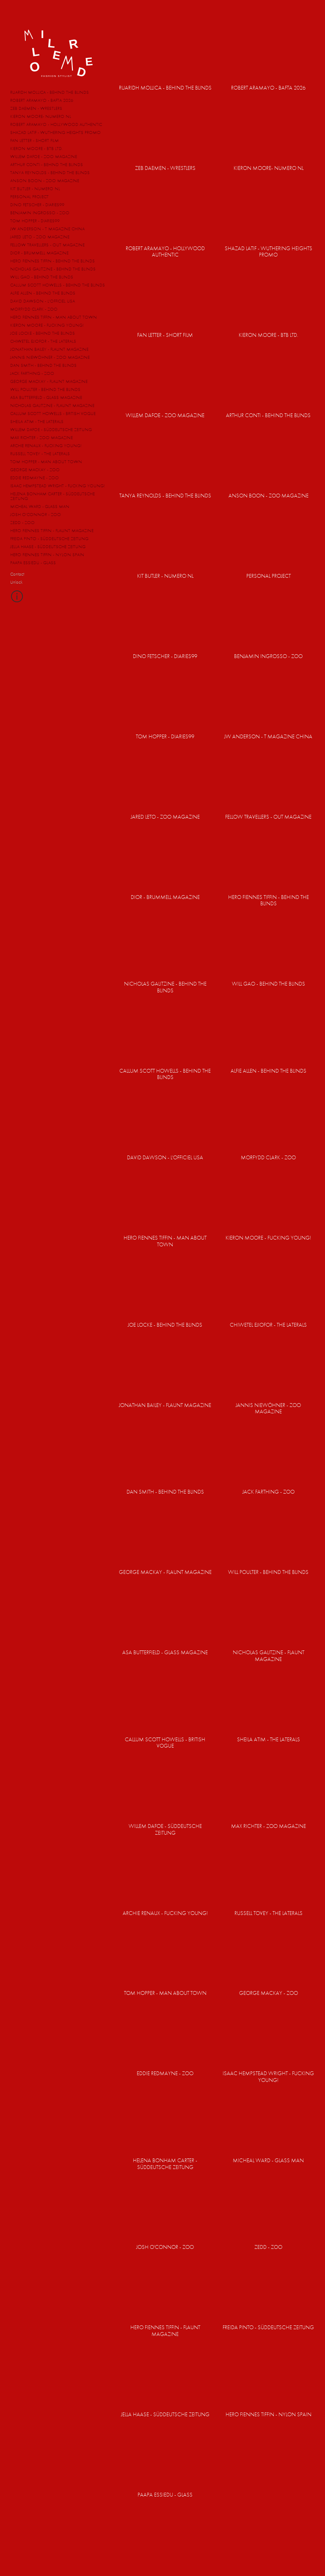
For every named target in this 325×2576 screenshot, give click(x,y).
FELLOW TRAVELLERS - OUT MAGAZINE (47, 245)
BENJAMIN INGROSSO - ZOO (39, 213)
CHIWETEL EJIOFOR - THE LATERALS (43, 341)
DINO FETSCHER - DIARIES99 (37, 205)
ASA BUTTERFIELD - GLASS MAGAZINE (46, 397)
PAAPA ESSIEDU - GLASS (33, 562)
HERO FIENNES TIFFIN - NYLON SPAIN (47, 554)
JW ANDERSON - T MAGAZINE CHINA (47, 229)
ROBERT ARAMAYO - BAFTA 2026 (41, 100)
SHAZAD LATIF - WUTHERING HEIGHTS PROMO (55, 132)
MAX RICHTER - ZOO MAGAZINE (41, 437)
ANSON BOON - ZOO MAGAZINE (44, 180)
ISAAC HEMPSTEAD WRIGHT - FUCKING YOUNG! (57, 486)
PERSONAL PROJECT (29, 196)
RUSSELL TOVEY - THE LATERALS (40, 453)
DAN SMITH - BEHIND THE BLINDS (43, 365)
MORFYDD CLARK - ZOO (34, 309)
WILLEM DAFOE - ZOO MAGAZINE (43, 156)
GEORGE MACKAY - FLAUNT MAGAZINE (49, 381)
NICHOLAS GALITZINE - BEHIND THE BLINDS (53, 269)
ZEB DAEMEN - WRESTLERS (36, 108)
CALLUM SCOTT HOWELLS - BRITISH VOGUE (53, 413)
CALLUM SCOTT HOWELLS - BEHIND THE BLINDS (57, 285)
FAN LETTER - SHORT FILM (34, 140)
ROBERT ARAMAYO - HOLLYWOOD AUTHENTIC (56, 124)
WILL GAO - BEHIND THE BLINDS (41, 277)
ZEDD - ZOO (22, 522)
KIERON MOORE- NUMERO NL (40, 116)
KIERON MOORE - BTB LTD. (36, 148)
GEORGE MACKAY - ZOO (35, 470)
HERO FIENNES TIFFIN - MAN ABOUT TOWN (53, 317)
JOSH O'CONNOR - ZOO (35, 514)
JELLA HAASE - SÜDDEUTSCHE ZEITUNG (47, 546)
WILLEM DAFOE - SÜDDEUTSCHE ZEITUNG (51, 429)
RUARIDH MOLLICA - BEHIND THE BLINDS (49, 92)
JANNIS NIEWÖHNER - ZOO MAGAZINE (50, 357)
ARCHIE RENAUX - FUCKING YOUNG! (46, 445)
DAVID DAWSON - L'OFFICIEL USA (42, 301)
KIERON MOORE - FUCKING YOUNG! (47, 325)
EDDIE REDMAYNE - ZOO (34, 478)
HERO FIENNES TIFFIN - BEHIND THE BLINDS (52, 261)
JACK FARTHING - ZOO (32, 373)
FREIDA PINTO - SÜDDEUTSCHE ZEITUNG (49, 538)
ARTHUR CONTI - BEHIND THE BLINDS (46, 164)
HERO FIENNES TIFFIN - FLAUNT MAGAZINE (52, 530)
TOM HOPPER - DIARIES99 (35, 221)
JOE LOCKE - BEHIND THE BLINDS (42, 333)
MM (56, 51)
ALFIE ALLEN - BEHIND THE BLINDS (42, 293)
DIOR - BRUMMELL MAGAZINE (39, 253)
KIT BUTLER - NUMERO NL (35, 188)
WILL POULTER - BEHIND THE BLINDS (45, 389)
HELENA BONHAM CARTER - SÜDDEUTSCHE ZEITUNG (52, 496)
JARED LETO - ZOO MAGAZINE (39, 237)
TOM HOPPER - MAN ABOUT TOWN (46, 461)
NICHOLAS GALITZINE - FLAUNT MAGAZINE (52, 405)
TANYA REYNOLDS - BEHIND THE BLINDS (50, 172)
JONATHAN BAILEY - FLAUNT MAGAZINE (49, 349)
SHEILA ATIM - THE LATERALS (36, 421)
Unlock (16, 582)
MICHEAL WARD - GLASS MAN (39, 506)
